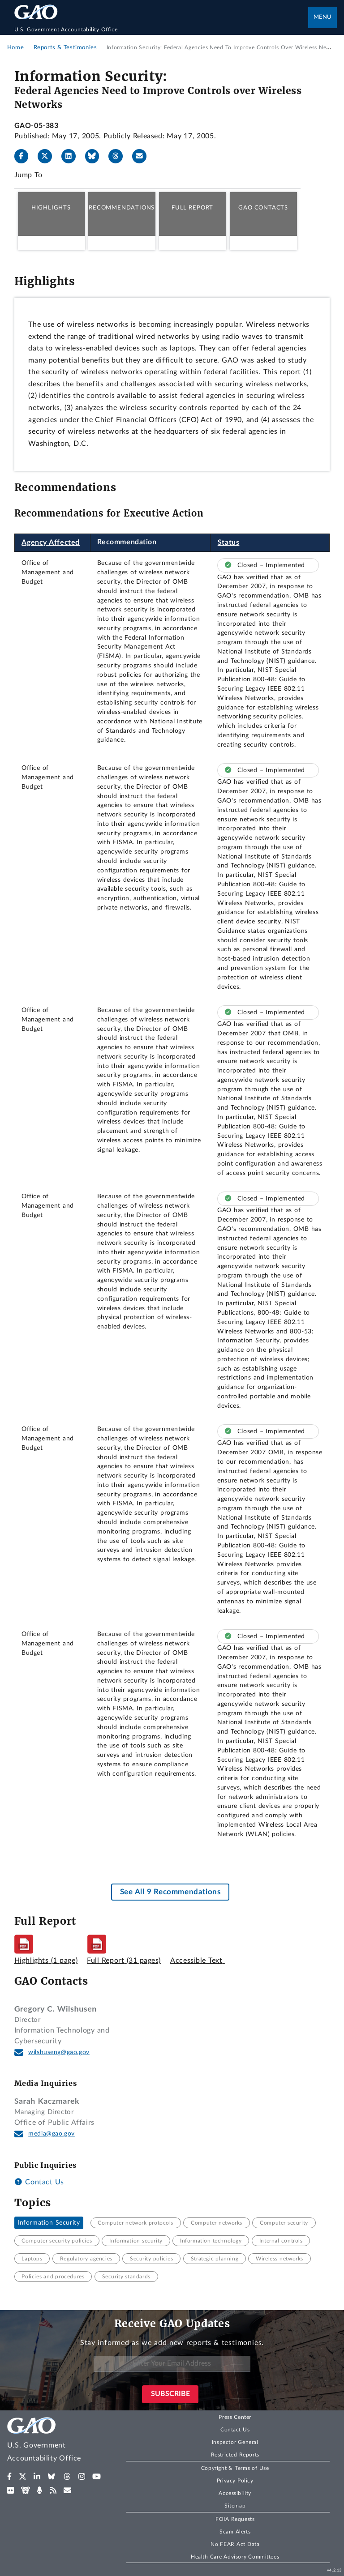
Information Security (48, 2223)
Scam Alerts (234, 2531)
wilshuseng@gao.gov (59, 2052)
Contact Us (39, 2182)
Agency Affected (51, 542)
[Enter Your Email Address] (172, 2363)
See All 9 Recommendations (170, 1892)
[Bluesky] (96, 156)
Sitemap (234, 2505)
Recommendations (122, 207)
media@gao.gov (51, 2134)
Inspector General (235, 2442)
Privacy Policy (235, 2480)
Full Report (192, 207)
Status (229, 542)
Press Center (235, 2417)
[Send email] (143, 156)
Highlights (51, 207)
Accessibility (235, 2493)
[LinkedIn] (72, 156)
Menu (322, 17)
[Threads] (119, 156)
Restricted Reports (235, 2454)
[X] (48, 156)
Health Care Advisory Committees (235, 2556)
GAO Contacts (263, 207)
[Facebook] (25, 156)
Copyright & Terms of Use (235, 2468)
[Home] (161, 29)
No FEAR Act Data (235, 2544)
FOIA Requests (234, 2519)
